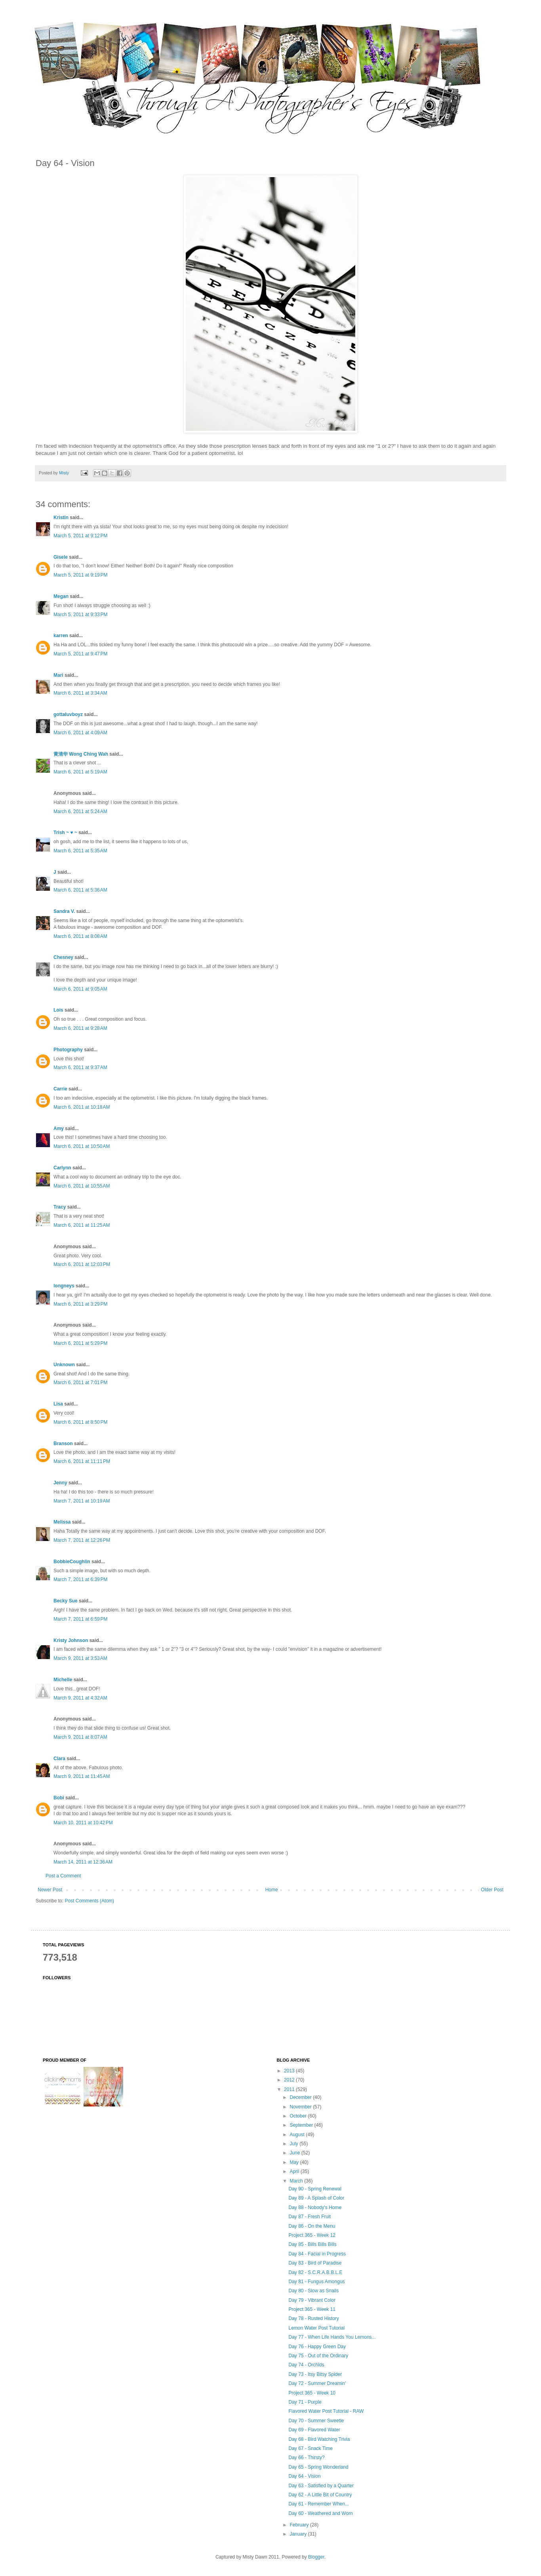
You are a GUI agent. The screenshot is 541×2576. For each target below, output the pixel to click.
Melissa (61, 1522)
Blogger (316, 2557)
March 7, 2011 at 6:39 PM (80, 1579)
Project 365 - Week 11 (311, 2309)
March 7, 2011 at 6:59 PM (80, 1619)
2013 (290, 2071)
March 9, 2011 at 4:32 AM (80, 1698)
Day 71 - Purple (304, 2402)
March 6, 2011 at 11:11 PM (81, 1461)
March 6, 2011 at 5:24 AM (80, 811)
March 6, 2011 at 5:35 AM (80, 851)
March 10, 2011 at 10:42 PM (83, 1823)
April (295, 2171)
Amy (58, 1128)
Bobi (58, 1798)
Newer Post (50, 1889)
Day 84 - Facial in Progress (317, 2254)
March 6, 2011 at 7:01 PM (80, 1382)
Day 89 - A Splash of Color (316, 2198)
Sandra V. (64, 911)
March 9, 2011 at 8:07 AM (80, 1737)
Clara (59, 1758)
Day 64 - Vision (304, 2476)
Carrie (60, 1089)
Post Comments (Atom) (89, 1901)
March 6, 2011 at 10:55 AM (81, 1186)
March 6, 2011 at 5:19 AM (80, 772)
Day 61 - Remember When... (318, 2504)
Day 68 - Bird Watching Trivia (319, 2439)
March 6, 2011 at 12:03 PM (81, 1264)
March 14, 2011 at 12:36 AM (82, 1862)
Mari (58, 675)
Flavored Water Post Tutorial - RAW (326, 2411)
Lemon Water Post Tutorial (316, 2328)
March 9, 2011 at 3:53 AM (80, 1658)
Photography (68, 1049)
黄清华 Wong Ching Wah (80, 754)
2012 (290, 2080)
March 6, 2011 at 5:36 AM (80, 890)
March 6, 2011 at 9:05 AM (80, 989)
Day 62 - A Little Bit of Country (320, 2495)
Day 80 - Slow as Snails (313, 2290)
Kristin (61, 517)
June (295, 2153)
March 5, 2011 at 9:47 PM (80, 654)
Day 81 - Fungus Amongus (316, 2281)
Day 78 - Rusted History (313, 2318)
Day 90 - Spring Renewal (314, 2189)
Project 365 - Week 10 (311, 2393)
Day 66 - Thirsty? (306, 2457)
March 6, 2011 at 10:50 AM (81, 1146)
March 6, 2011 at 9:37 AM (80, 1067)
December (301, 2097)
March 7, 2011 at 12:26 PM (81, 1540)
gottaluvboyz (68, 714)
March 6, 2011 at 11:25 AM (81, 1225)
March (297, 2181)
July (294, 2143)
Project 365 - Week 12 (311, 2235)
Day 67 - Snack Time (310, 2448)
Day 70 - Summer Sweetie (316, 2420)
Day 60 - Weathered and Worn (320, 2513)
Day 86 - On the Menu (311, 2226)
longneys (63, 1286)
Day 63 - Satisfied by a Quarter (321, 2485)
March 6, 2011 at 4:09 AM (80, 732)
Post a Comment (63, 1876)
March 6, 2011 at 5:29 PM (80, 1343)
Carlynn (62, 1168)
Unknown (64, 1364)
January (299, 2534)
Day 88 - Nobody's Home (314, 2207)
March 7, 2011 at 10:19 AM (81, 1501)
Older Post (492, 1889)
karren (60, 635)
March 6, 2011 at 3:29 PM (80, 1304)
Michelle (62, 1679)
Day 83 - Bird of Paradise (314, 2263)
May (295, 2162)
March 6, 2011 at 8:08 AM (80, 936)
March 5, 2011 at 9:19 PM (80, 575)
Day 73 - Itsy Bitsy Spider (315, 2374)
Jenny (60, 1483)
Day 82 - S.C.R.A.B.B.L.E (315, 2272)
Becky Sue (65, 1601)
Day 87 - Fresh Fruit (309, 2216)
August (298, 2134)
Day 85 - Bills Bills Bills (312, 2244)
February (300, 2525)
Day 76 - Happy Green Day (317, 2346)
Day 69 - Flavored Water (314, 2430)
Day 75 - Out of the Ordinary (318, 2355)
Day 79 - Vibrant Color (311, 2300)
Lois (58, 1010)
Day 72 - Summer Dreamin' (317, 2383)
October (299, 2116)
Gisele (60, 557)
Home (271, 1889)
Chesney (63, 957)
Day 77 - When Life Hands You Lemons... (331, 2337)
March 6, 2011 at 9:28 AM (80, 1028)
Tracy (59, 1207)
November (301, 2107)
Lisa (58, 1404)
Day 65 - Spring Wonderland (318, 2467)
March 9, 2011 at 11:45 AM (81, 1776)
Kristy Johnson (70, 1640)
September (302, 2125)
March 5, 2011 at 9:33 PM (80, 614)
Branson (63, 1443)
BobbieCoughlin (71, 1561)
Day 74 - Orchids (306, 2365)
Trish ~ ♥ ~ (65, 832)
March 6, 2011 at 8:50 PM (80, 1422)
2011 (290, 2089)
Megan (61, 596)
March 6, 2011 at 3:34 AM (80, 693)
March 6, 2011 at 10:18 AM (81, 1107)
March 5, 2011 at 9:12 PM (80, 535)
